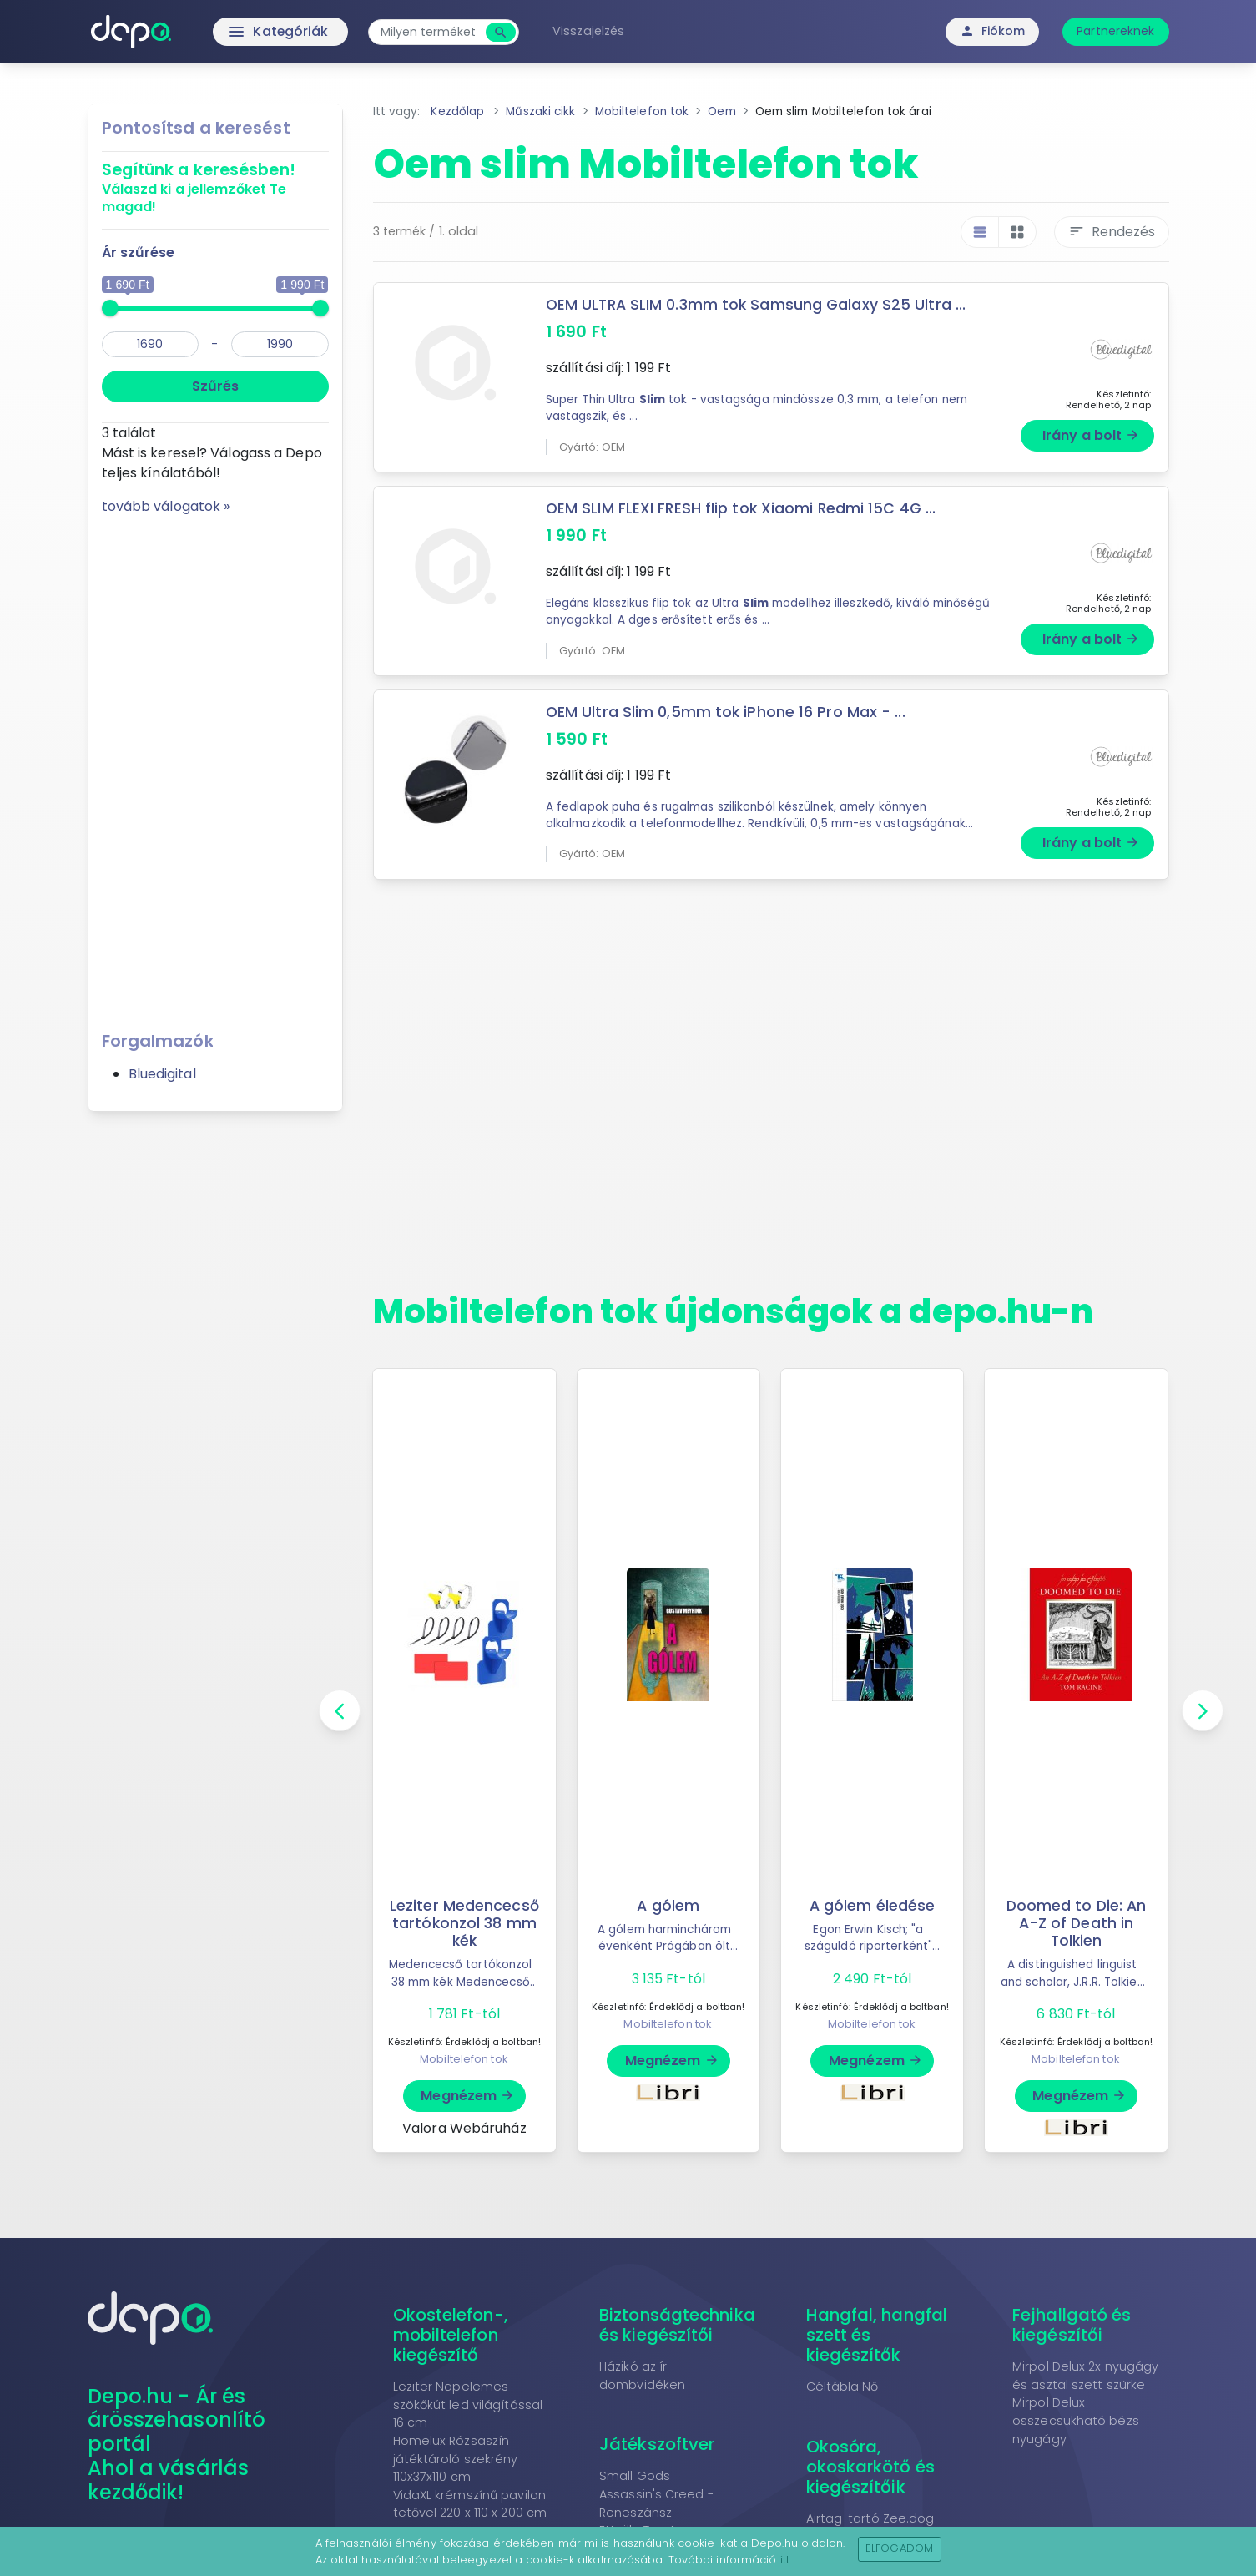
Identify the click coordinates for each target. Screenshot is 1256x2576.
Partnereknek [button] (1115, 31)
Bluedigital (162, 1073)
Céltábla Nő (842, 2386)
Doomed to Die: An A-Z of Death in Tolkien (1076, 1923)
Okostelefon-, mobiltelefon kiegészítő (450, 2334)
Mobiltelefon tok (463, 2059)
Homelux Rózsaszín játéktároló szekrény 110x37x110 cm (455, 2458)
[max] (280, 344)
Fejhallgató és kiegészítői (1071, 2324)
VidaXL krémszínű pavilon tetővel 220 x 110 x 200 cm (470, 2504)
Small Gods (634, 2475)
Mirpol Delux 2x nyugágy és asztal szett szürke (1085, 2375)
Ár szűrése (138, 252)
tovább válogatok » (166, 506)
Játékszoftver (656, 2444)
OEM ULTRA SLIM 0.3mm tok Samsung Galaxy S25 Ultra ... (756, 305)
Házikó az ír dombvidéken (642, 2375)
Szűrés (215, 386)
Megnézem (468, 2095)
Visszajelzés (590, 31)
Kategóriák (245, 32)
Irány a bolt (1091, 435)
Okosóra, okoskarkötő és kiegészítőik (870, 2466)
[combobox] (431, 32)
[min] (150, 344)
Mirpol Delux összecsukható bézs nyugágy (1075, 2420)
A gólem (668, 1906)
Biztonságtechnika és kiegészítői (677, 2324)
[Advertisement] (215, 767)
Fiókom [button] (993, 31)
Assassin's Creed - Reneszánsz (656, 2503)
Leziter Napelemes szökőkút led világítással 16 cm (468, 2404)
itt (784, 2560)
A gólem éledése (873, 1906)
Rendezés (1111, 231)
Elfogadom (899, 2548)
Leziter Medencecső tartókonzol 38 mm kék (464, 1923)
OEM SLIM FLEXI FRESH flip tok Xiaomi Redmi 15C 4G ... (741, 508)
